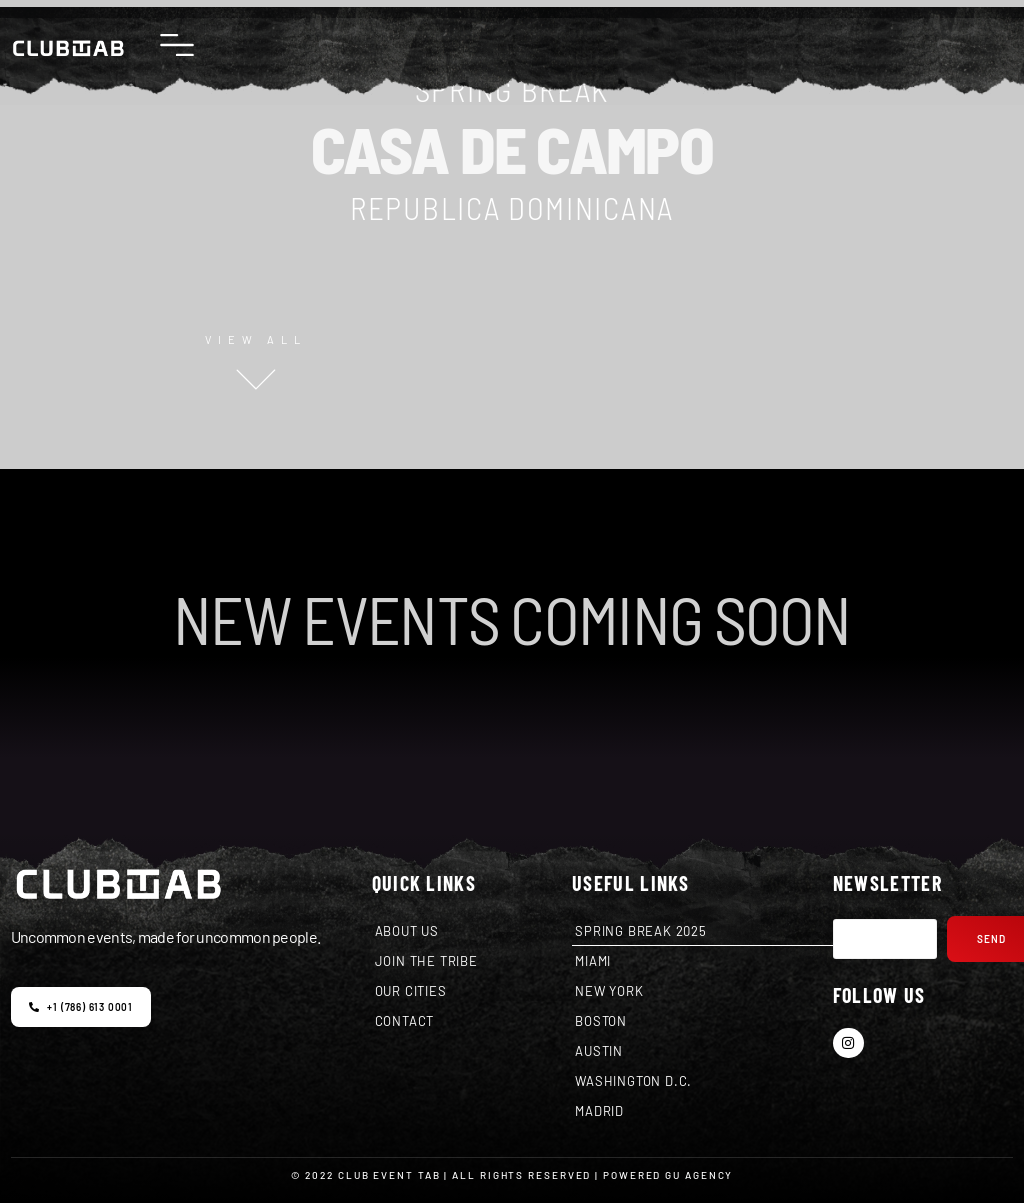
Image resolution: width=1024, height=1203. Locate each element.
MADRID (599, 1111)
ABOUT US (407, 931)
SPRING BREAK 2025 (641, 931)
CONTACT (405, 1021)
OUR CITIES (411, 991)
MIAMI (593, 961)
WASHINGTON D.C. (633, 1081)
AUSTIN (599, 1051)
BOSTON (601, 1021)
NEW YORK (609, 991)
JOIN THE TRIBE (426, 961)
